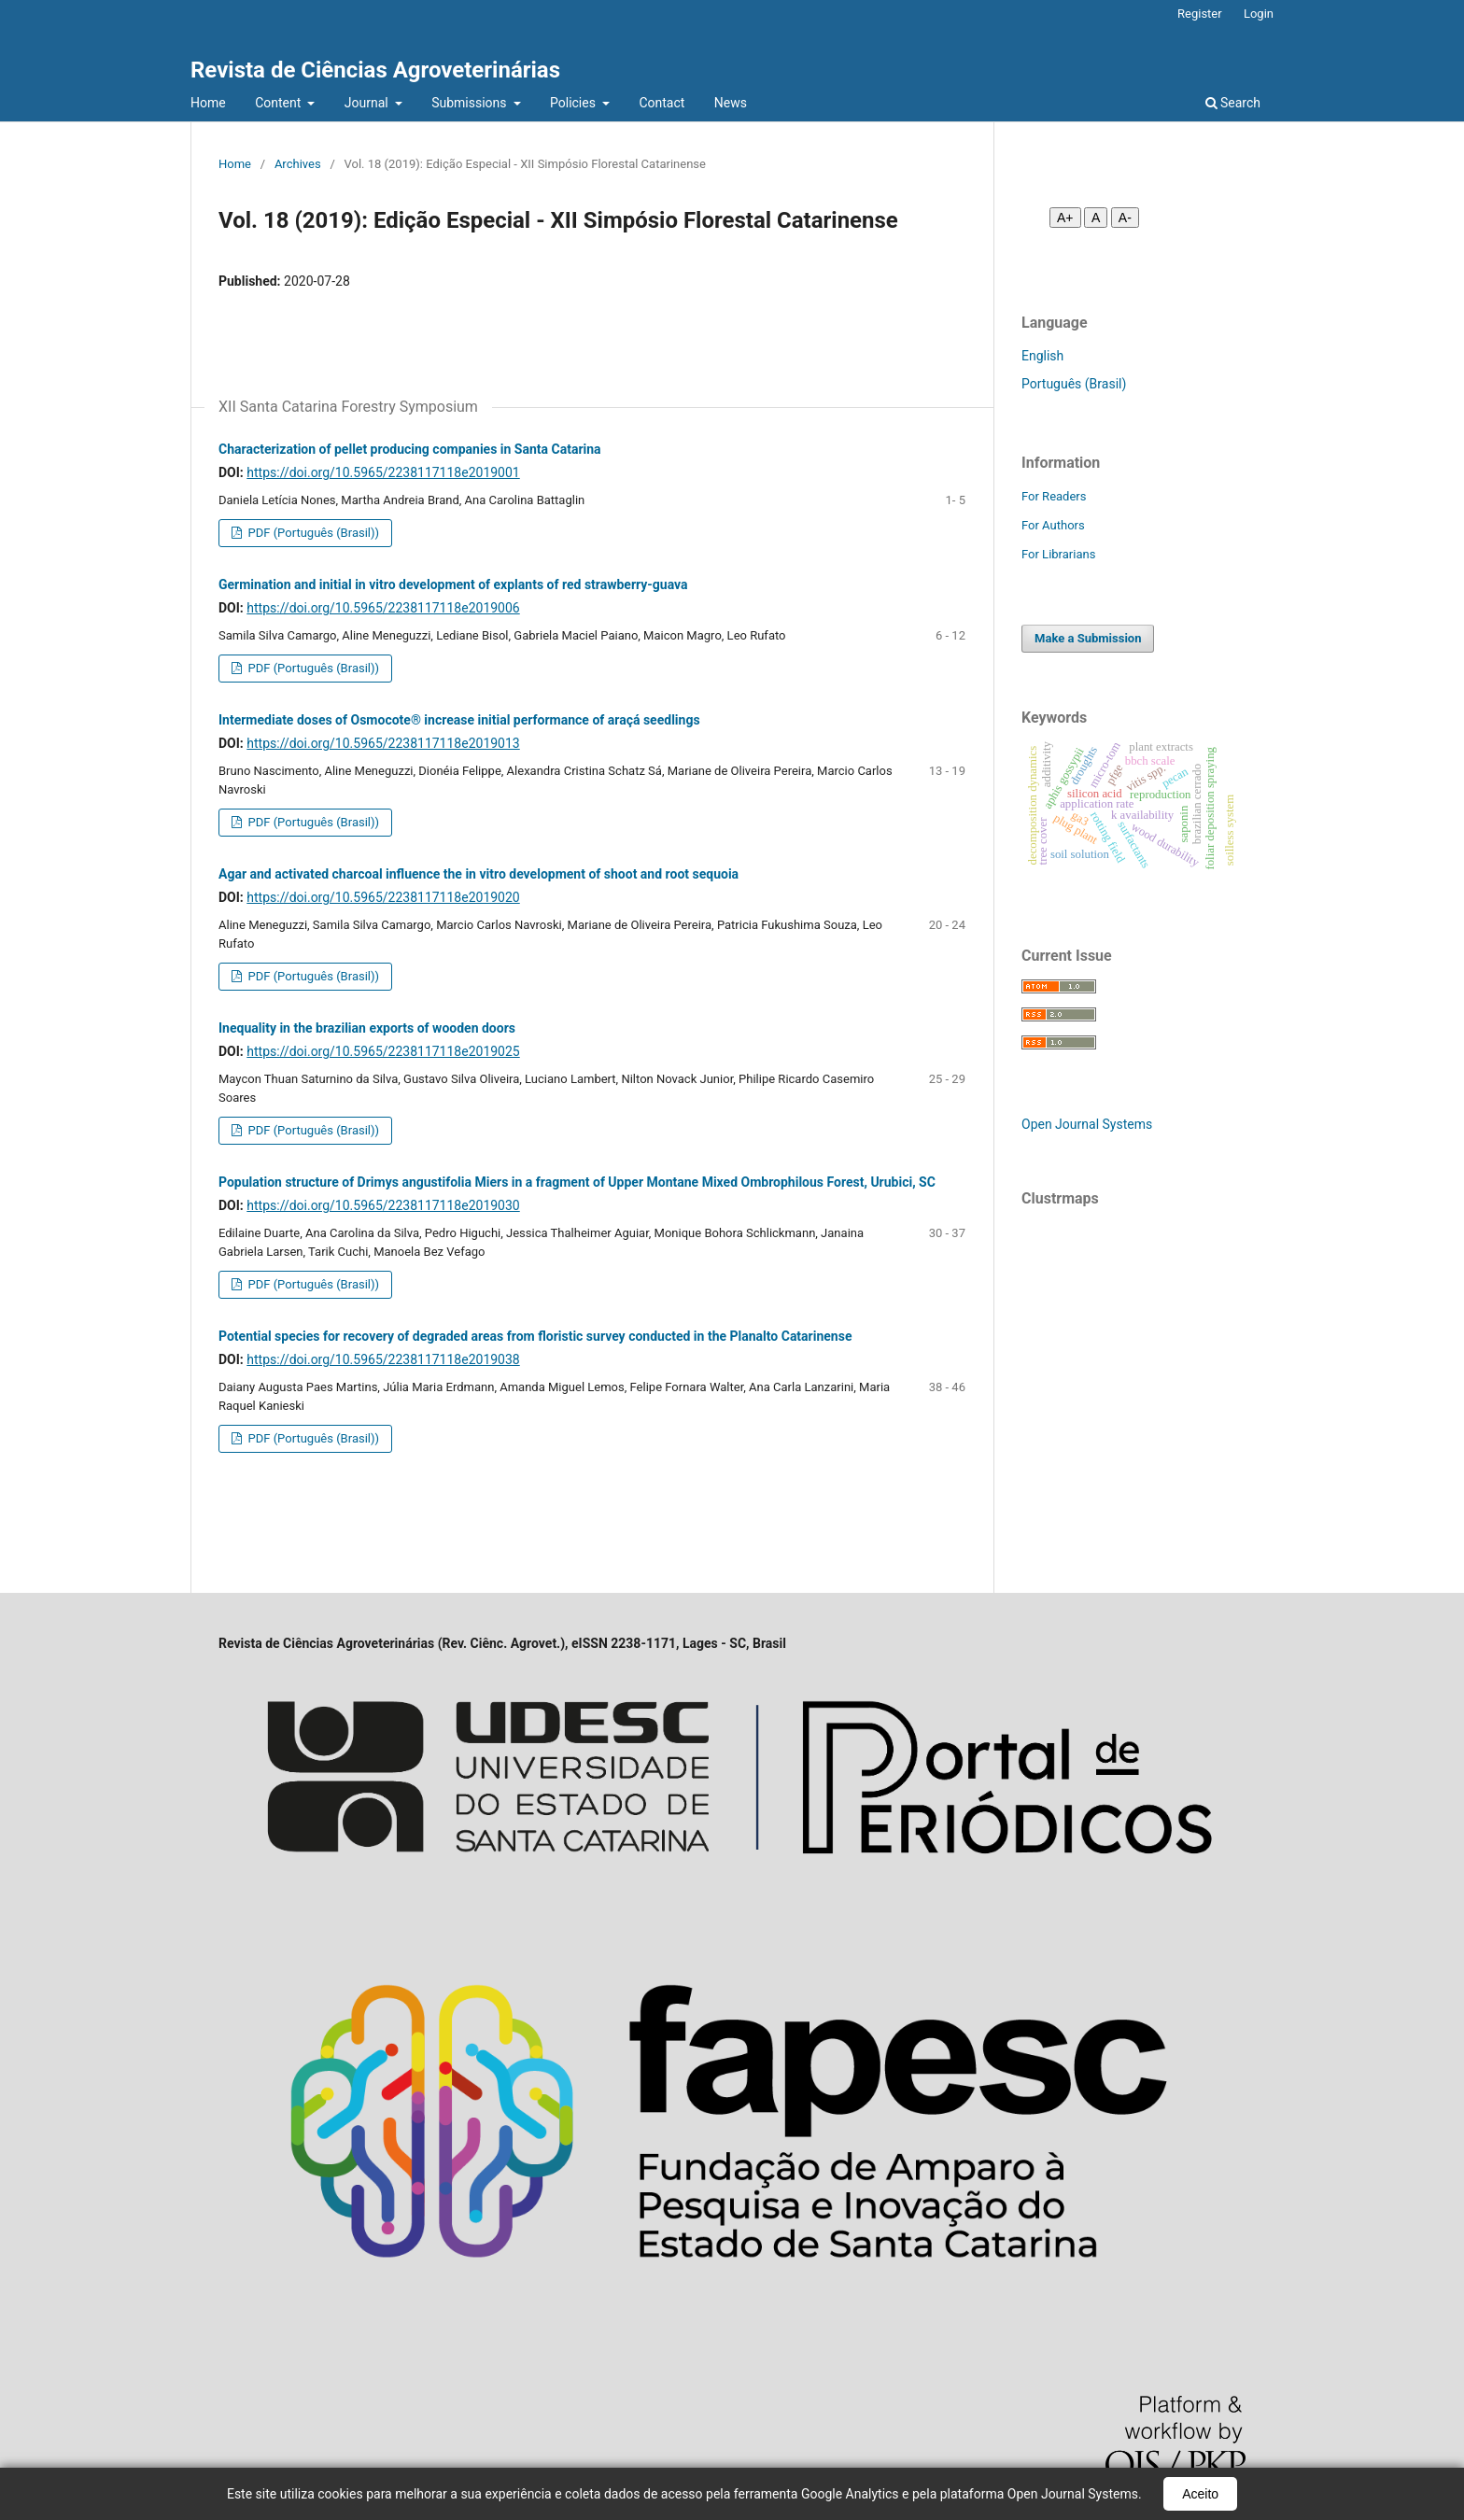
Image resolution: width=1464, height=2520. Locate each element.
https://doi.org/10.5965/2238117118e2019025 (382, 1051)
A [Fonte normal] (1095, 217)
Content (279, 102)
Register (1199, 14)
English (1042, 355)
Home (208, 102)
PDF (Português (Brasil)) (312, 533)
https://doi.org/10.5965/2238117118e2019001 (382, 472)
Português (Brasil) (1073, 383)
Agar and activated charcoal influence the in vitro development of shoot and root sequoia (478, 873)
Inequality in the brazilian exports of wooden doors (366, 1028)
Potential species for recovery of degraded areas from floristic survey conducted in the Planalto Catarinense (535, 1336)
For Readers (1054, 496)
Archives (297, 164)
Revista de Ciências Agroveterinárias (375, 70)
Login (1259, 14)
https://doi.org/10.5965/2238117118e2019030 (382, 1205)
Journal (368, 102)
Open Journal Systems (1086, 1124)
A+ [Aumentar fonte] (1065, 217)
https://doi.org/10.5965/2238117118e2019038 (382, 1359)
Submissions (470, 102)
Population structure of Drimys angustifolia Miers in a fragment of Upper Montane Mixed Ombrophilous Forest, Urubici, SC (577, 1182)
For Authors (1053, 525)
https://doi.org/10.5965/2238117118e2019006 (382, 607)
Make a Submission (1088, 638)
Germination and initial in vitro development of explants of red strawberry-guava (453, 584)
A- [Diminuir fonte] (1125, 217)
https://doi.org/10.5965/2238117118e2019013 (382, 743)
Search (1232, 102)
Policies (574, 102)
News (730, 102)
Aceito (1200, 2493)
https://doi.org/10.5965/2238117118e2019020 (382, 897)
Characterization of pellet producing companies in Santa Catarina (409, 449)
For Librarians (1058, 554)
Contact (661, 102)
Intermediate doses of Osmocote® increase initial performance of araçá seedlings (459, 719)
